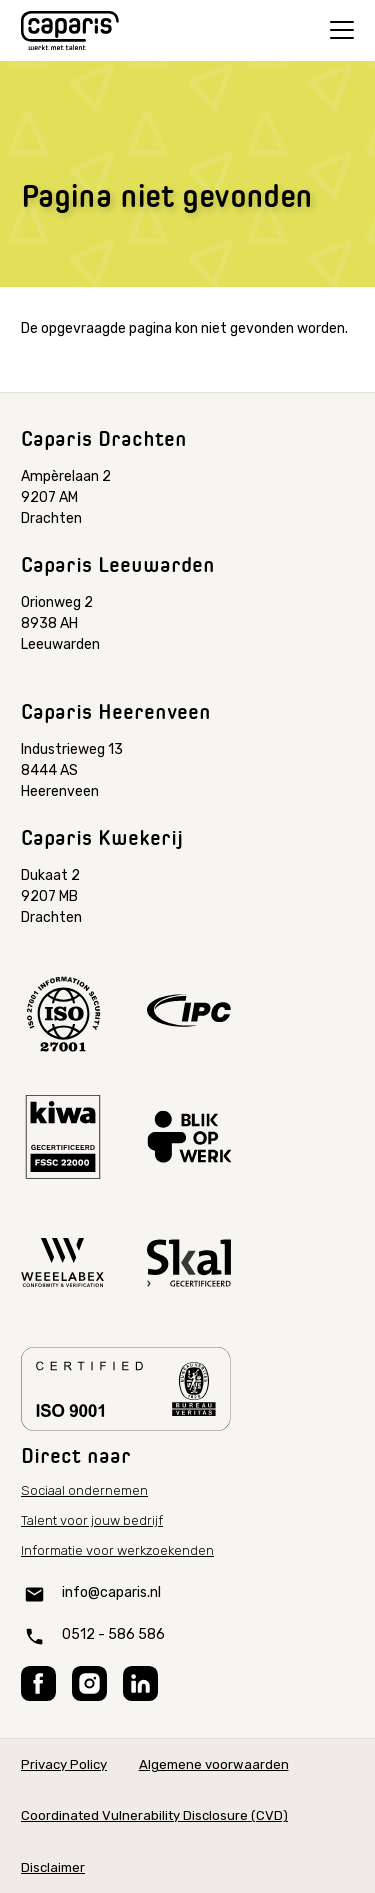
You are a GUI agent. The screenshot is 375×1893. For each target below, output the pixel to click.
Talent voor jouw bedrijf (92, 1520)
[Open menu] (342, 30)
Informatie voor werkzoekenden (117, 1550)
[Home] (70, 31)
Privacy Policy (64, 1764)
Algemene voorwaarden (214, 1764)
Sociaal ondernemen (84, 1490)
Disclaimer (53, 1867)
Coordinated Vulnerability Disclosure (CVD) (154, 1815)
